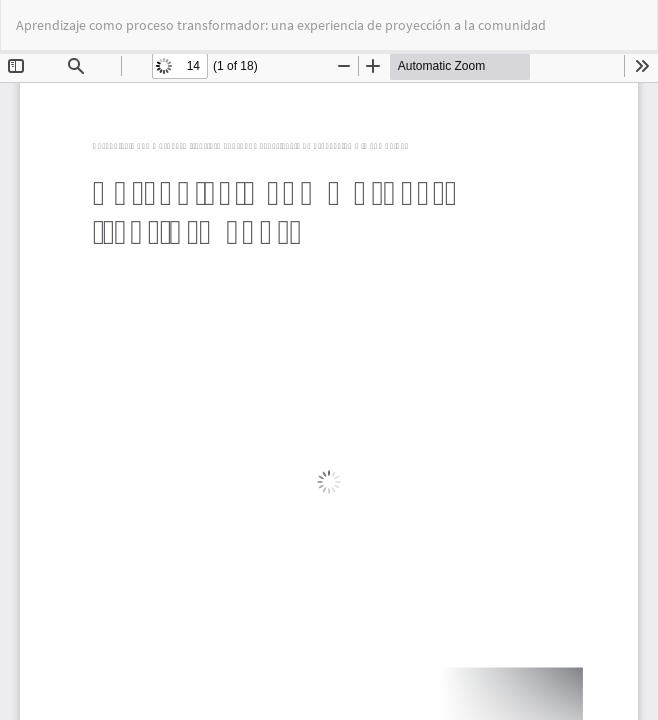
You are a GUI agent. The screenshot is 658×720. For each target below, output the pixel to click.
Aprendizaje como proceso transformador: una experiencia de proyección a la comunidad (281, 25)
